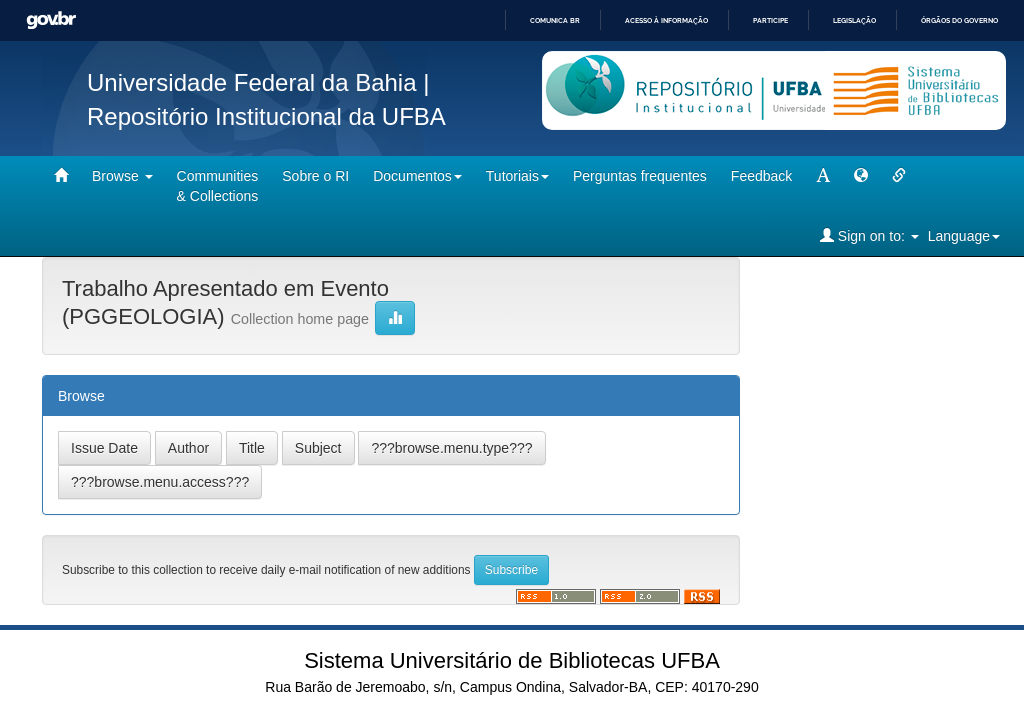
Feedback (761, 176)
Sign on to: (869, 235)
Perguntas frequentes (640, 176)
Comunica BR (555, 20)
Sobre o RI (315, 176)
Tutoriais (517, 176)
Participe (770, 20)
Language (964, 236)
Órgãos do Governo (959, 20)
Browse (122, 176)
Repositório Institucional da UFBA (266, 116)
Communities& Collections (218, 186)
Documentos (417, 176)
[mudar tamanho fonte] (823, 176)
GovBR (51, 20)
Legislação (854, 20)
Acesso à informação (666, 20)
